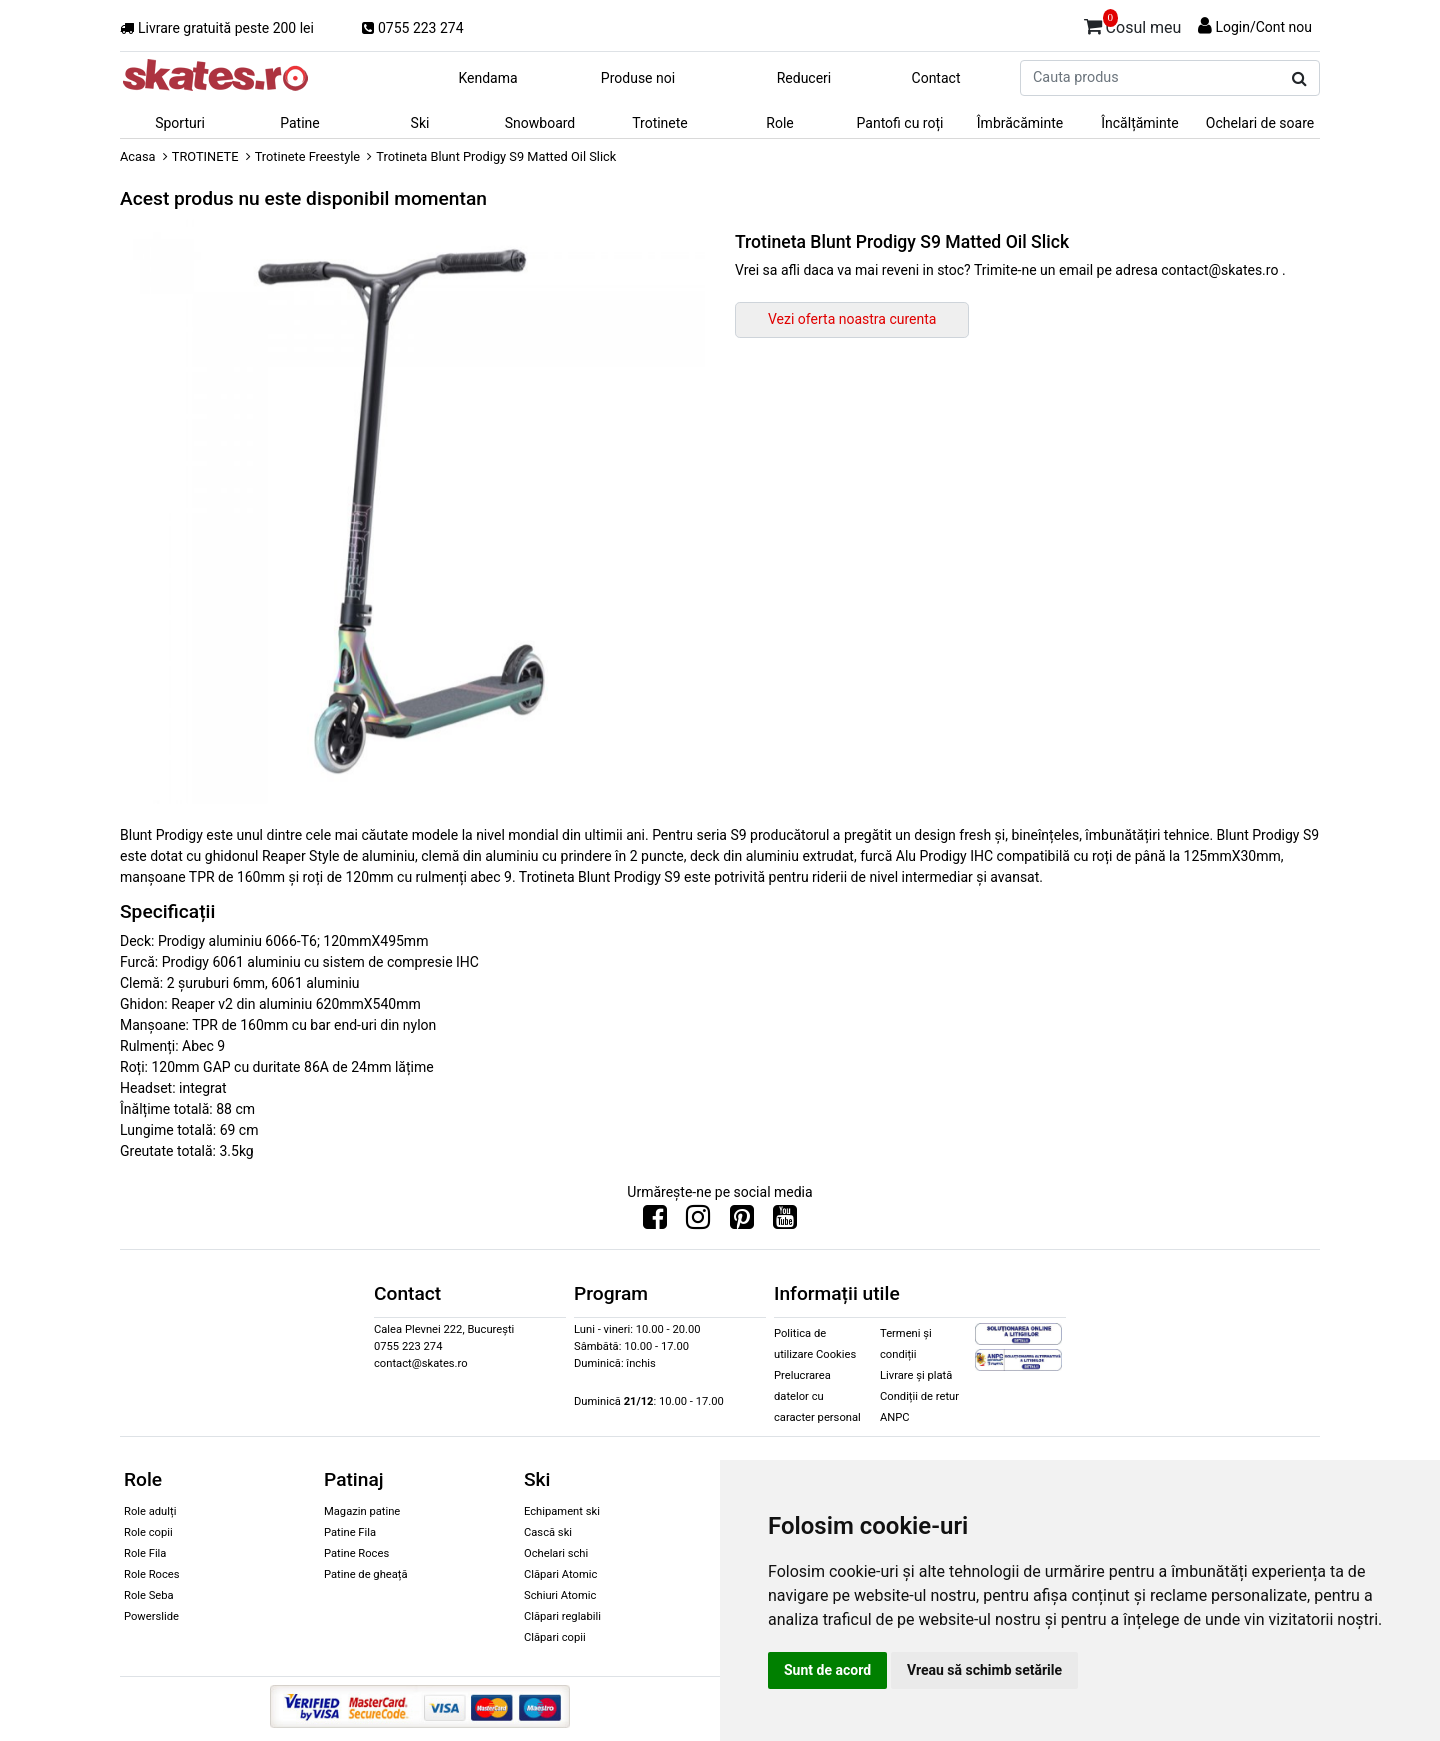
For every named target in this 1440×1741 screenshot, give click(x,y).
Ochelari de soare (1260, 123)
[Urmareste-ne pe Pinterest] (742, 1222)
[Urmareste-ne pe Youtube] (785, 1222)
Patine (300, 123)
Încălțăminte (1140, 123)
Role (779, 123)
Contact (936, 78)
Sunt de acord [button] (827, 1670)
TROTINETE (205, 156)
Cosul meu (1133, 24)
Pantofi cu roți (900, 123)
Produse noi (638, 78)
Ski (420, 123)
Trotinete (660, 123)
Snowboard (540, 123)
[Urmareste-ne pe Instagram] (698, 1222)
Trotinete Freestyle (307, 156)
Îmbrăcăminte (1020, 123)
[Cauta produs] (1299, 79)
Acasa (138, 156)
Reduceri (804, 78)
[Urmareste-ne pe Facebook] (655, 1222)
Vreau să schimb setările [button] (984, 1670)
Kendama (487, 78)
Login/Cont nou (1263, 27)
